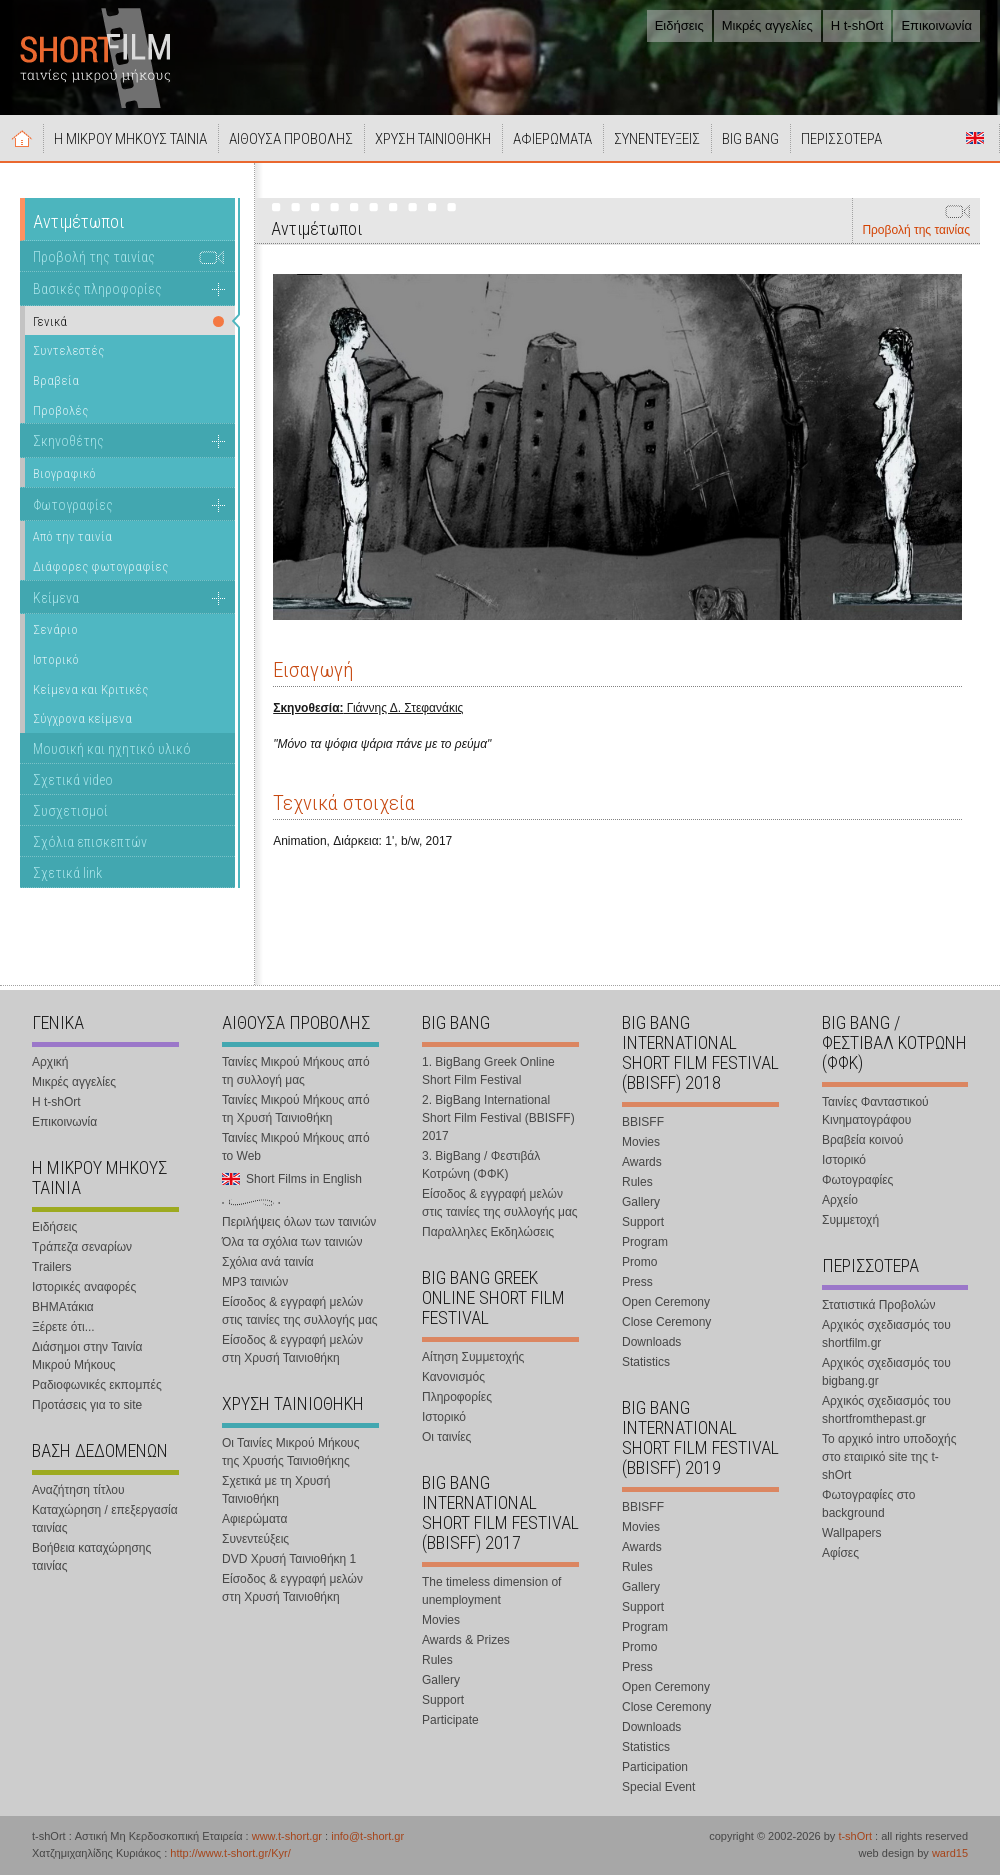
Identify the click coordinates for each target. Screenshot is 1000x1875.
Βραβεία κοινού (862, 1140)
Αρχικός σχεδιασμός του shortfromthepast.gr (886, 1410)
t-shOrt (855, 1836)
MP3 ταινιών (255, 1282)
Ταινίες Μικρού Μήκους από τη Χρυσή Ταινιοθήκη (296, 1109)
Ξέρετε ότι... (63, 1327)
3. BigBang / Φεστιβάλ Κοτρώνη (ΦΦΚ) (481, 1165)
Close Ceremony (666, 1322)
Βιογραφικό (64, 473)
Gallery (441, 1680)
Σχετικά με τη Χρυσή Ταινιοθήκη (276, 1490)
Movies (441, 1620)
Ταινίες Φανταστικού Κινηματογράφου (875, 1111)
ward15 (950, 1853)
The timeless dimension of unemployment (491, 1591)
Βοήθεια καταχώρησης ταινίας (91, 1557)
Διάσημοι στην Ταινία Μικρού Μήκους (87, 1356)
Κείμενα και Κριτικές (90, 689)
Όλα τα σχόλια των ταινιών (292, 1242)
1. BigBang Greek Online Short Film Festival (488, 1071)
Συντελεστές (68, 350)
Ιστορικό (56, 659)
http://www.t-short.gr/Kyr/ (230, 1853)
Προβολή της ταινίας (916, 230)
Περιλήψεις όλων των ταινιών (299, 1222)
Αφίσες (840, 1553)
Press (637, 1282)
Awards (642, 1162)
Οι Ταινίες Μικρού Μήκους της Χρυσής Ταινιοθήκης (290, 1452)
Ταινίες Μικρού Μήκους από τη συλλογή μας (296, 1071)
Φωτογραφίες (73, 505)
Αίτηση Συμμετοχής (473, 1357)
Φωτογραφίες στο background (868, 1504)
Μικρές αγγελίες (767, 25)
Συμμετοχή (850, 1220)
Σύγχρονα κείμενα (82, 718)
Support (443, 1700)
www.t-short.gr (287, 1836)
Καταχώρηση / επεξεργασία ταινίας (105, 1519)
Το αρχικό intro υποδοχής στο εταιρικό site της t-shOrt (889, 1457)
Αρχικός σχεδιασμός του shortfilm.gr (886, 1334)
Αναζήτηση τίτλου (78, 1490)
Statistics (646, 1362)
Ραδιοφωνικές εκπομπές (97, 1385)
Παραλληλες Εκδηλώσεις (488, 1232)
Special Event (658, 1787)
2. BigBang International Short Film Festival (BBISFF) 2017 (498, 1118)
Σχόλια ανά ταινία (268, 1262)
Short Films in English (975, 138)
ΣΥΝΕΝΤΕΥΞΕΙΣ (657, 139)
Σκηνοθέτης (68, 441)
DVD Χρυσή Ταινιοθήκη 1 (289, 1559)
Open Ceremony (666, 1302)
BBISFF (643, 1122)
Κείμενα (56, 598)
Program (645, 1242)
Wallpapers (852, 1533)
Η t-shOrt (857, 25)
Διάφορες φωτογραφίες (100, 566)
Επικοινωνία (936, 25)
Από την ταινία (72, 536)
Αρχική (22, 138)
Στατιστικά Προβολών (878, 1305)
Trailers (52, 1267)
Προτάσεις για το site (87, 1405)
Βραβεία (56, 380)
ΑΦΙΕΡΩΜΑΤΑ (552, 139)
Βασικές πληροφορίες (97, 289)
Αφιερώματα (254, 1519)
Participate (450, 1720)
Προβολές (60, 410)
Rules (437, 1660)
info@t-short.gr (367, 1836)
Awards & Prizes (466, 1640)
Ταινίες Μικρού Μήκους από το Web (296, 1147)
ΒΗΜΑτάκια (63, 1307)
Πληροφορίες (457, 1397)
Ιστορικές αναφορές (84, 1287)
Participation (655, 1767)
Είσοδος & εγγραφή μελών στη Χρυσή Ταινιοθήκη (292, 1349)
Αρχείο (840, 1200)
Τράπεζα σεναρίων (82, 1247)
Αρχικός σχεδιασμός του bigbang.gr (886, 1372)
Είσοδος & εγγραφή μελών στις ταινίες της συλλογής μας (300, 1311)
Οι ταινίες (446, 1437)
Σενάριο (55, 629)
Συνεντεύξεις (255, 1539)
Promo (639, 1262)
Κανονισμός (453, 1377)
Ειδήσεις (679, 25)
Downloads (651, 1342)
